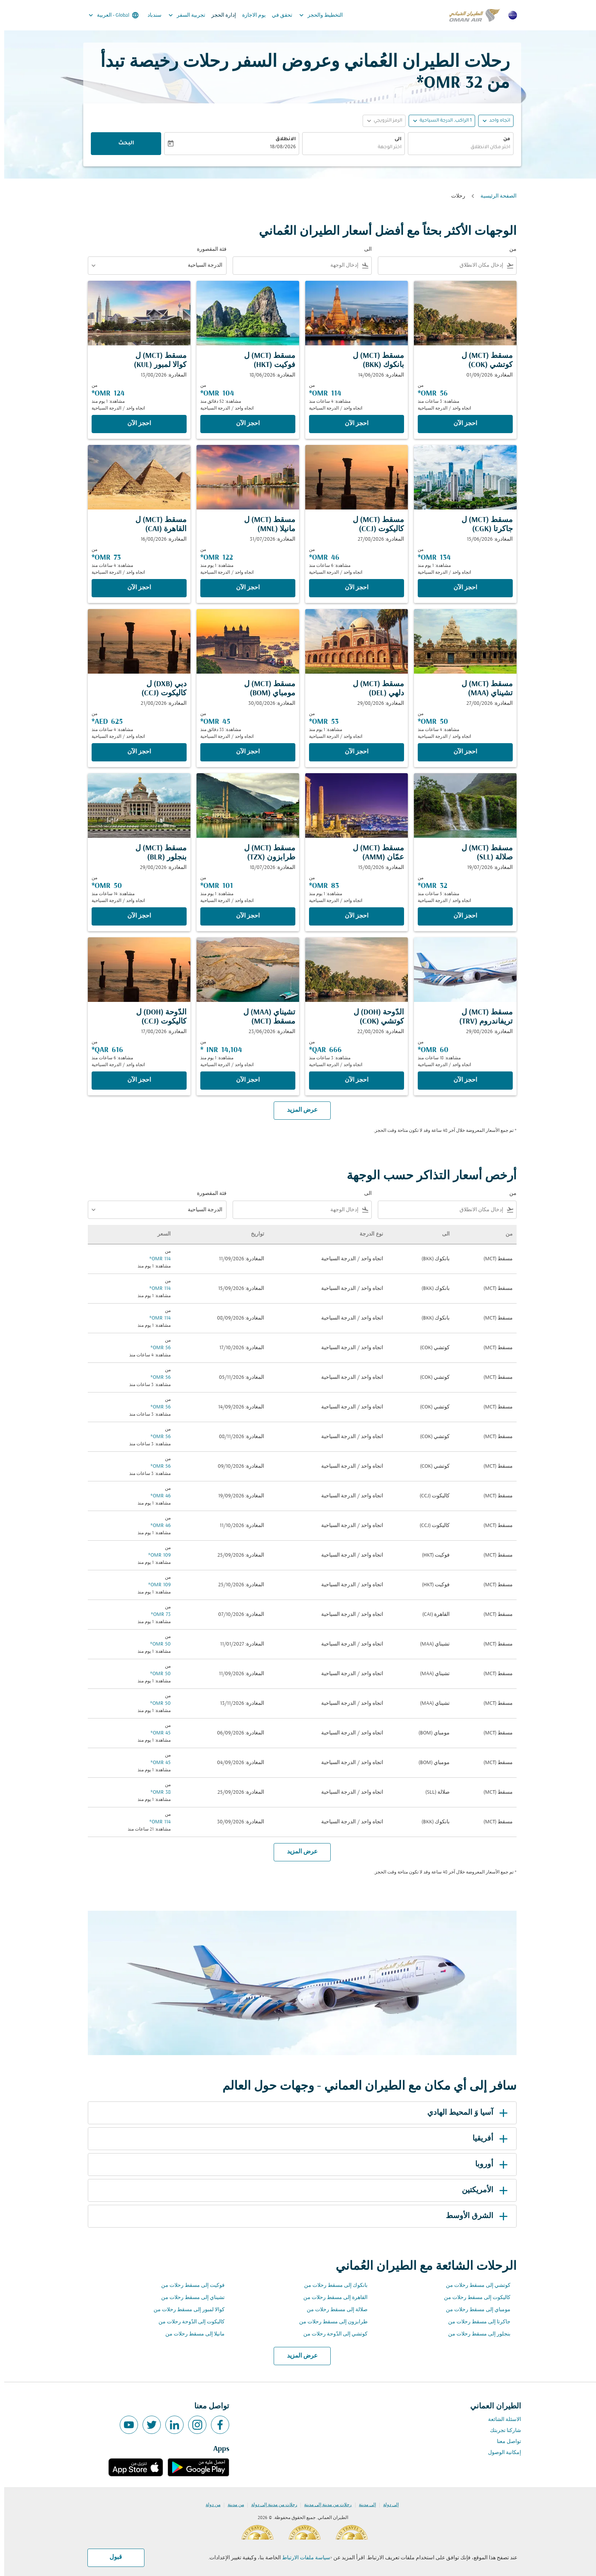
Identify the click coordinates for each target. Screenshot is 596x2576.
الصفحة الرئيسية (494, 196)
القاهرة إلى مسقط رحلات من (331, 2298)
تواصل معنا (505, 2442)
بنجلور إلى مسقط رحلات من (475, 2334)
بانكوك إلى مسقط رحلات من (331, 2285)
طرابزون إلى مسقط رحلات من (329, 2322)
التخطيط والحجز (315, 15)
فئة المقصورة (207, 249)
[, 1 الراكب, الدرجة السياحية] (441, 121)
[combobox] (456, 148)
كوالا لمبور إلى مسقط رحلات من (184, 2310)
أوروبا (488, 2165)
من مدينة (232, 2505)
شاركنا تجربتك (501, 2431)
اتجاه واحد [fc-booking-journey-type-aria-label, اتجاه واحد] (495, 120)
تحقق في (278, 15)
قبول (111, 2557)
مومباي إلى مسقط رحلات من (474, 2310)
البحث (122, 144)
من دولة (208, 2505)
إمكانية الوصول (500, 2453)
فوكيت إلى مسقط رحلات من (188, 2285)
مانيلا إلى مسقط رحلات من (190, 2334)
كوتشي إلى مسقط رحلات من (474, 2285)
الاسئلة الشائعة (500, 2420)
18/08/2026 (279, 147)
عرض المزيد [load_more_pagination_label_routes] (298, 2356)
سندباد (150, 15)
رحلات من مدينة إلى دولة (270, 2505)
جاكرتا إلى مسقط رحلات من (475, 2322)
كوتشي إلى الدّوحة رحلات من (331, 2334)
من (502, 139)
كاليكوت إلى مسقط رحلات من (473, 2298)
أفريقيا (487, 2139)
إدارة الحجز (219, 15)
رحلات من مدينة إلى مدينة (323, 2505)
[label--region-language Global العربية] (109, 15)
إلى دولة (387, 2505)
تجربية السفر (180, 15)
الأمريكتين (482, 2190)
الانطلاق (281, 139)
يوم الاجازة (250, 15)
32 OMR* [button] (445, 83)
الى (393, 139)
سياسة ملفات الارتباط (302, 2558)
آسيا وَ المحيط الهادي (464, 2113)
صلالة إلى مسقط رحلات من (333, 2310)
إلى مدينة (363, 2505)
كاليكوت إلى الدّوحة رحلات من (187, 2322)
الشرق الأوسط (474, 2216)
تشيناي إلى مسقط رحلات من (188, 2298)
